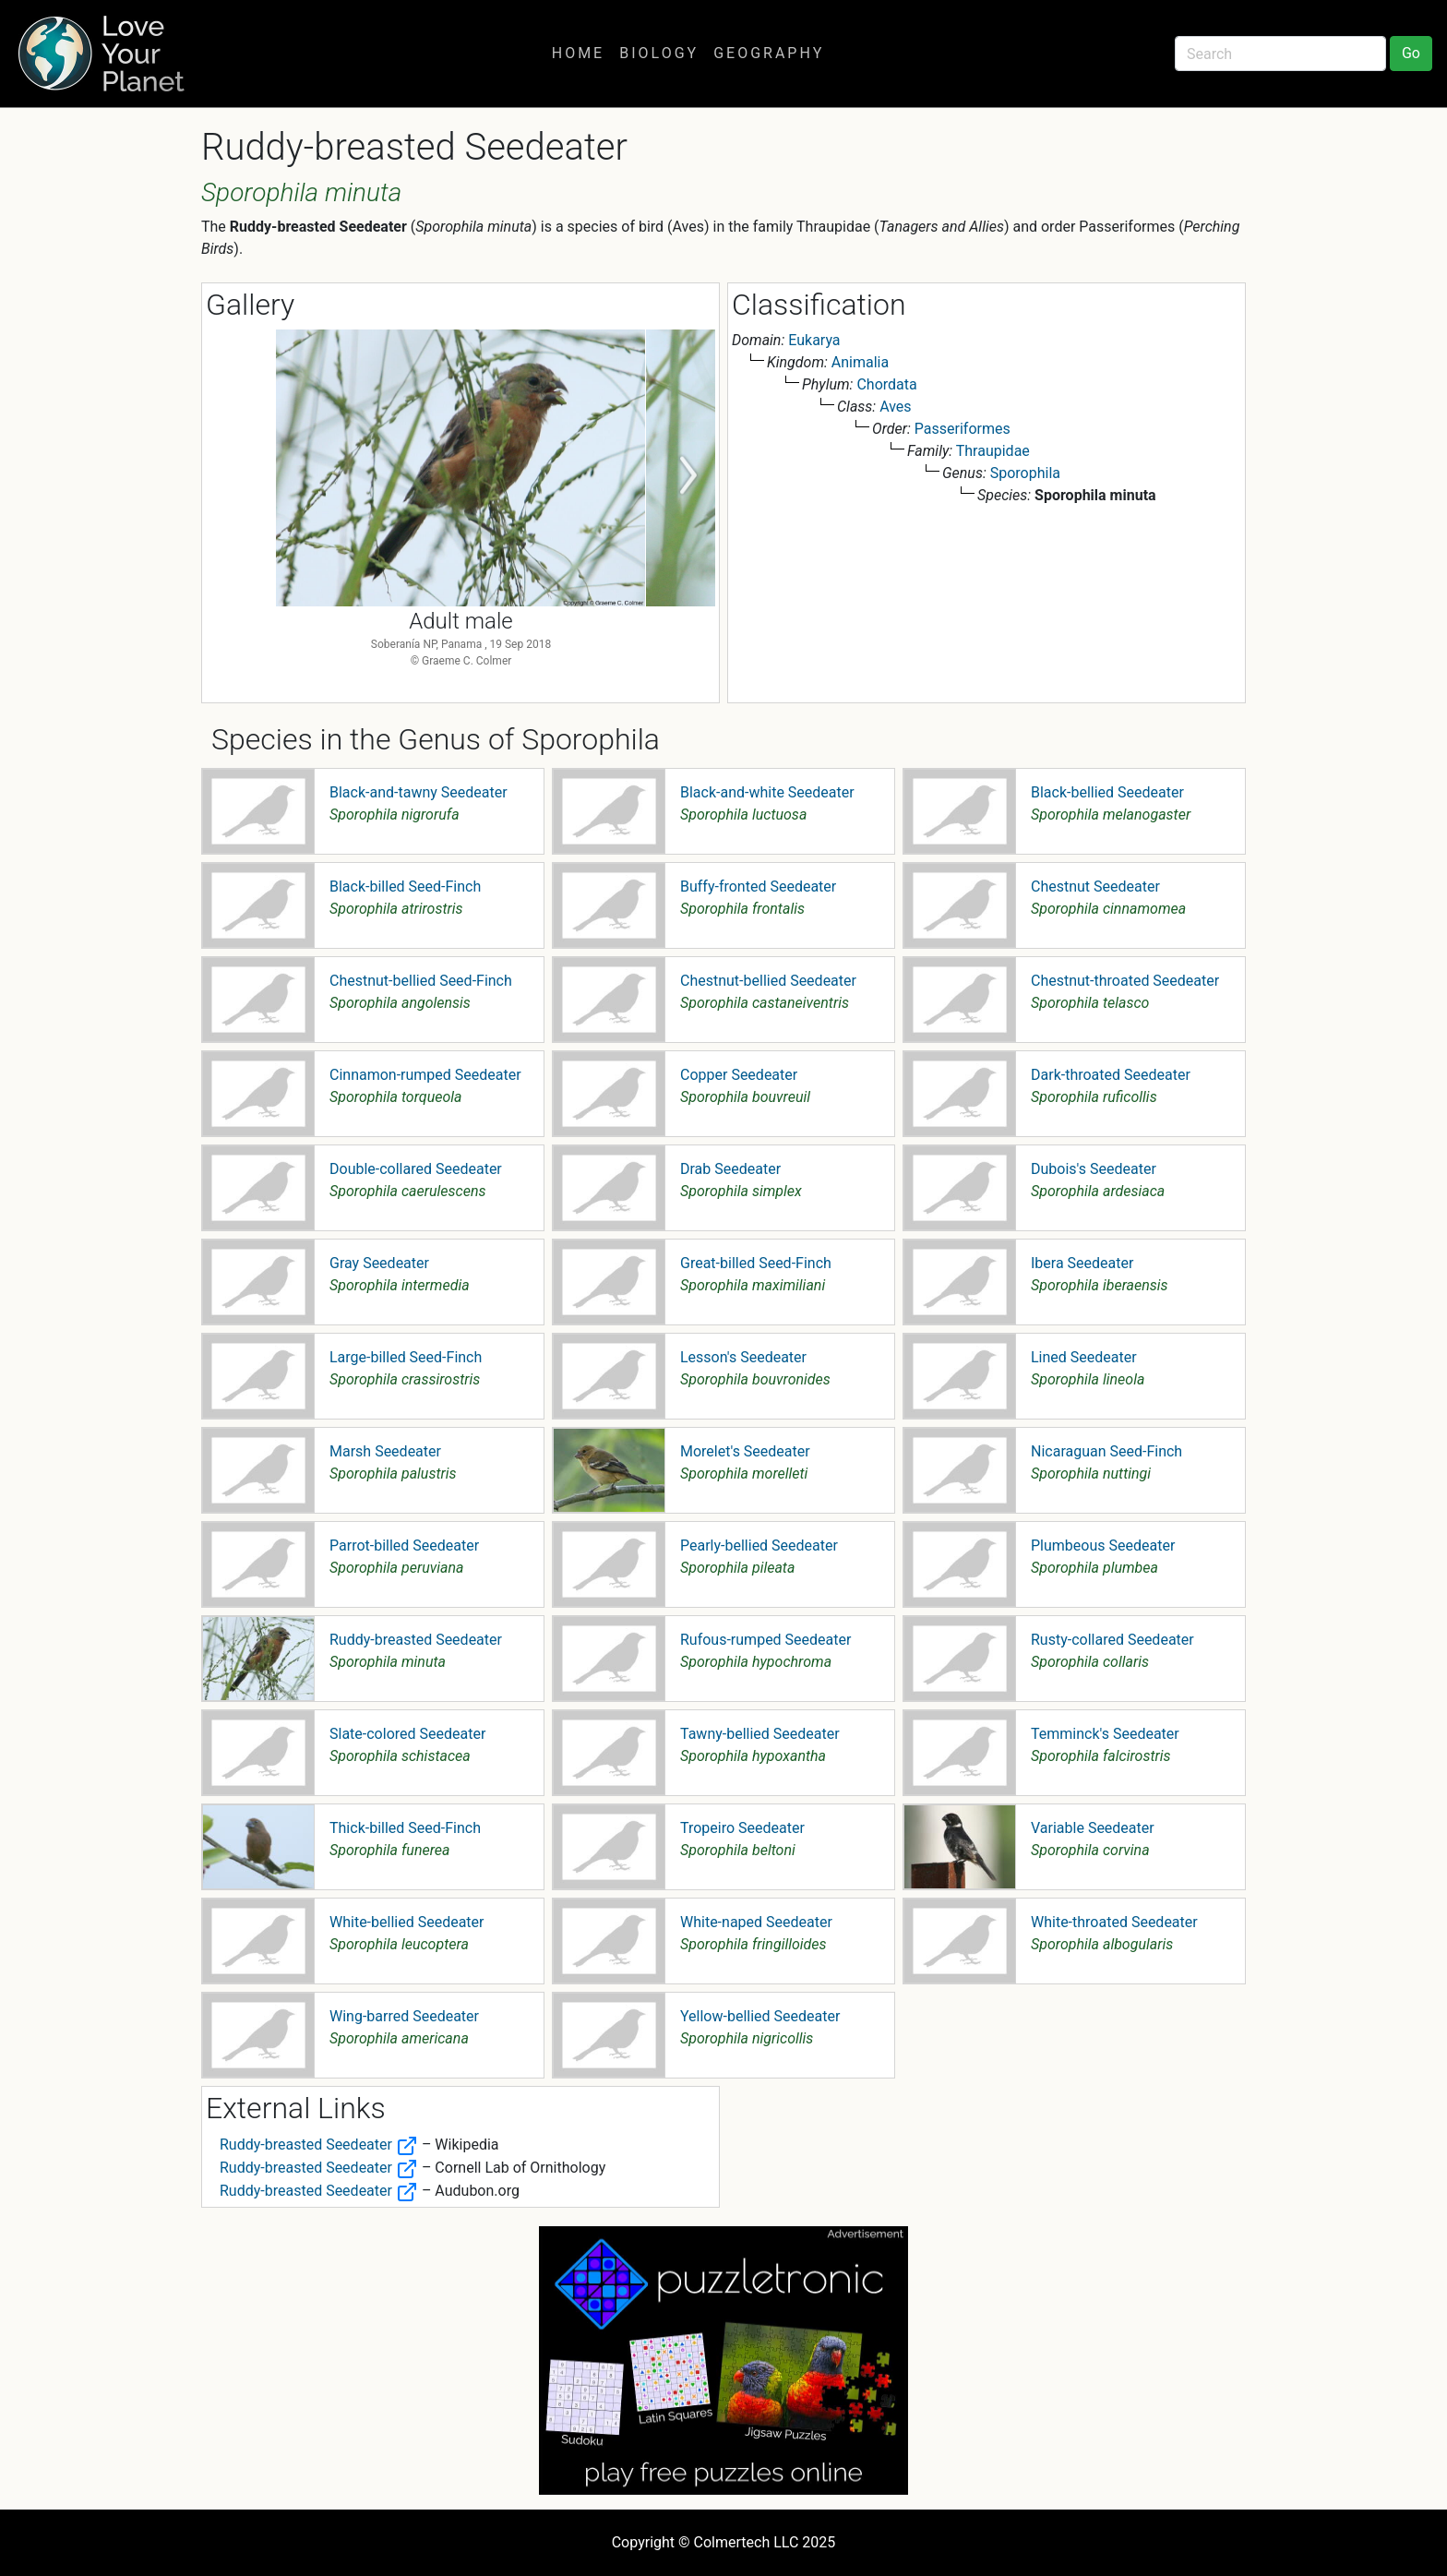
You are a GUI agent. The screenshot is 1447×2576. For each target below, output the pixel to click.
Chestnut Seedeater (1095, 886)
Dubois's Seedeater (1093, 1169)
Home (578, 53)
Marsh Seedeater (385, 1451)
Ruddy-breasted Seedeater (415, 1639)
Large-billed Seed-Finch (405, 1357)
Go (1411, 53)
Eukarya (814, 340)
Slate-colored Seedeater (407, 1734)
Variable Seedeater (1092, 1828)
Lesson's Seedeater (743, 1357)
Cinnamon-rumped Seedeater (425, 1075)
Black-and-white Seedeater (767, 792)
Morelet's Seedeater (745, 1451)
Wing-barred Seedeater (404, 2016)
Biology (659, 53)
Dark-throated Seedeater (1110, 1075)
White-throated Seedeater (1114, 1922)
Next (687, 476)
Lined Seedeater (1084, 1357)
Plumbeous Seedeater (1103, 1545)
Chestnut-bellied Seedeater (768, 980)
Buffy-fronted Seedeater (758, 886)
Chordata (886, 384)
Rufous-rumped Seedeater (765, 1639)
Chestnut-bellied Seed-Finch (420, 980)
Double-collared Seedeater (415, 1169)
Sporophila (1025, 473)
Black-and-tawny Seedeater (418, 792)
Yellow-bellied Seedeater (760, 2016)
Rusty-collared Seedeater (1112, 1639)
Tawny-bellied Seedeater (760, 1734)
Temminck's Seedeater (1105, 1734)
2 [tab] (474, 685)
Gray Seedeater (379, 1263)
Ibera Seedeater (1082, 1263)
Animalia (860, 362)
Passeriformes (963, 428)
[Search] (1280, 53)
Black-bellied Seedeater (1107, 792)
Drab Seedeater (730, 1169)
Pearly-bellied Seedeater (759, 1545)
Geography (768, 53)
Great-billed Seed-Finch (755, 1263)
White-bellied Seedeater (406, 1922)
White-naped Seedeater (756, 1922)
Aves (895, 406)
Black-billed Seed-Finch (405, 886)
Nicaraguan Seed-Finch (1106, 1451)
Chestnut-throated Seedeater (1125, 980)
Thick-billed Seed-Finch (405, 1828)
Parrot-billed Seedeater (404, 1545)
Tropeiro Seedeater (742, 1828)
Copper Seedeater (738, 1075)
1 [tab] (446, 685)
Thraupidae (993, 451)
